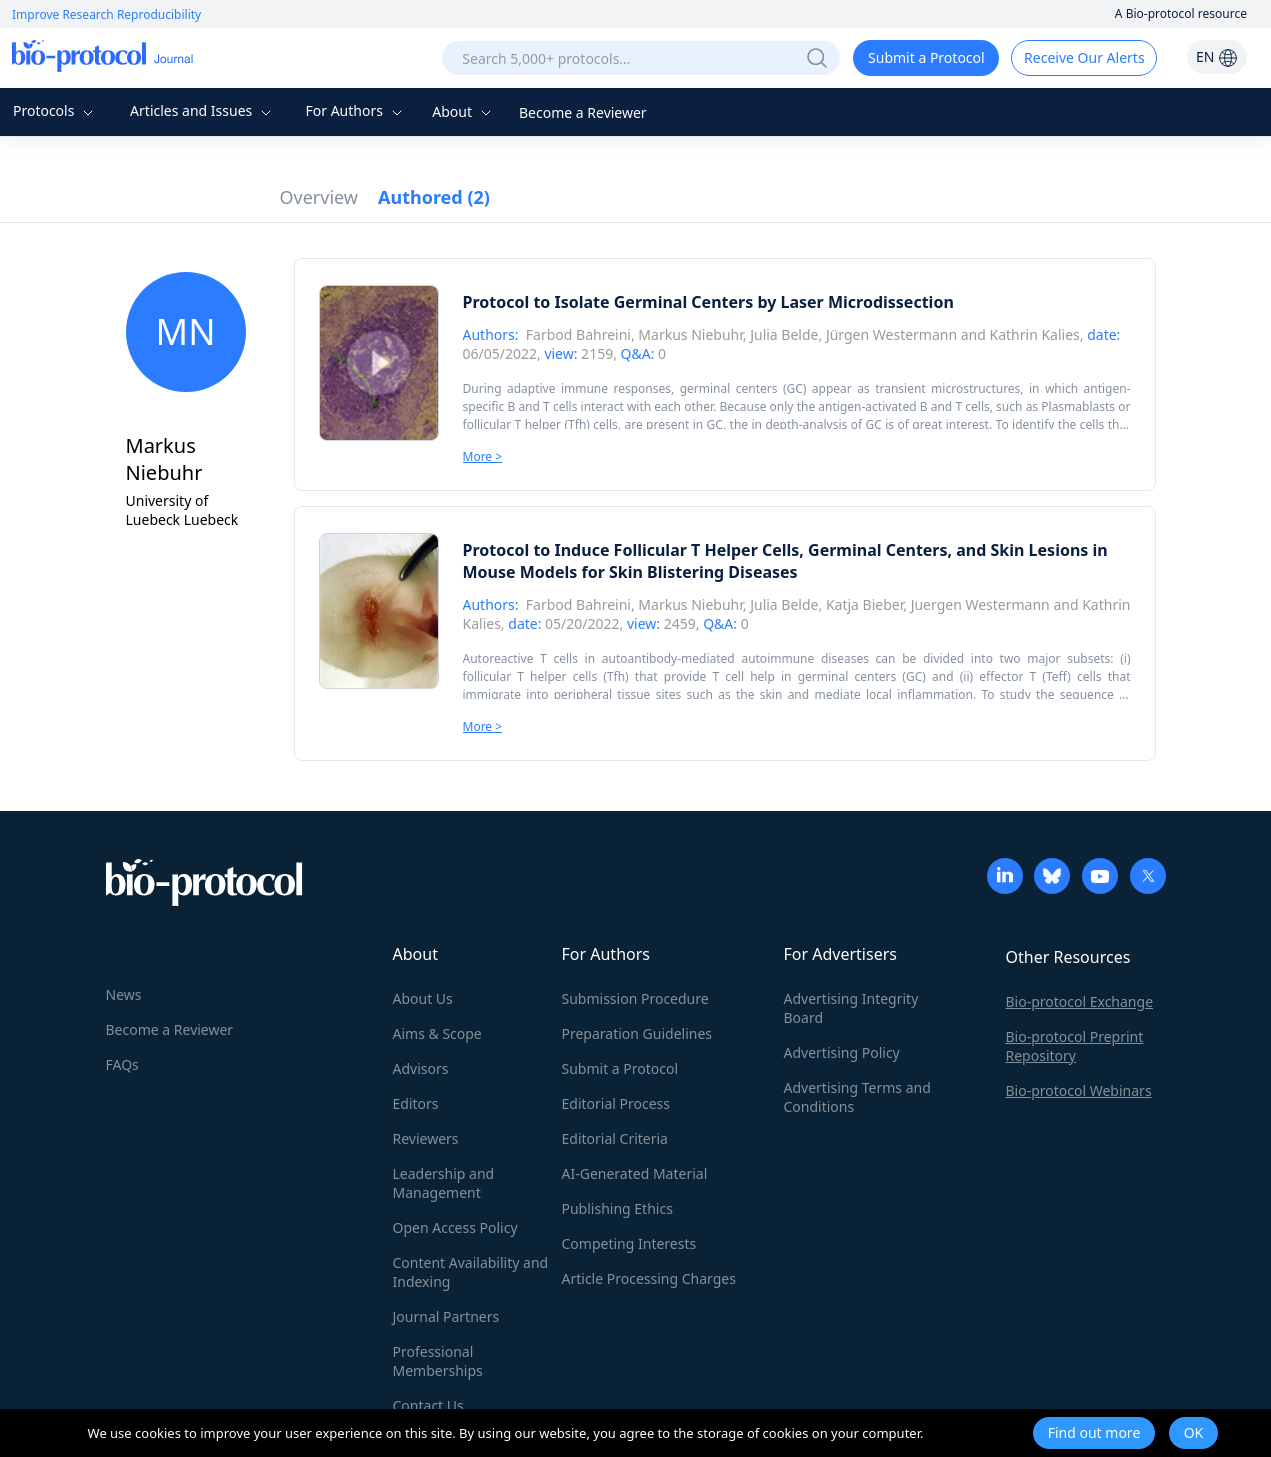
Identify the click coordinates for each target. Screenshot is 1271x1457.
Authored (434, 197)
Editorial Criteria (615, 1138)
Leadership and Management (444, 1183)
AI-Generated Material (635, 1173)
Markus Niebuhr (690, 334)
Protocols (55, 110)
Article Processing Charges (649, 1278)
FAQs (122, 1064)
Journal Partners (446, 1316)
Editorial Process (616, 1103)
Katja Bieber (864, 604)
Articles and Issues (203, 110)
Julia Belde (784, 334)
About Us (423, 998)
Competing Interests (629, 1243)
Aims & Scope (437, 1033)
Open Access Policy (455, 1227)
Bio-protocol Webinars (1079, 1090)
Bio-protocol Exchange (1080, 1001)
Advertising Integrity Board (851, 1008)
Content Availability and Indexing (471, 1272)
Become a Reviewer (583, 112)
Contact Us (428, 1405)
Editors (416, 1103)
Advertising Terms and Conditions (857, 1097)
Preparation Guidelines (637, 1033)
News (124, 994)
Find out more (1094, 1432)
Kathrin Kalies (1035, 334)
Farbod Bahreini (578, 334)
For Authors (355, 110)
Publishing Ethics (617, 1208)
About (463, 111)
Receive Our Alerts (1084, 57)
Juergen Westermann (980, 604)
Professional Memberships (438, 1361)
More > (483, 456)
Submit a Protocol (926, 57)
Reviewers (426, 1138)
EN (1217, 56)
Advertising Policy (842, 1052)
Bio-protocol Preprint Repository (1075, 1046)
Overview (319, 197)
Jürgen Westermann (891, 334)
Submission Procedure (635, 998)
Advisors (421, 1068)
